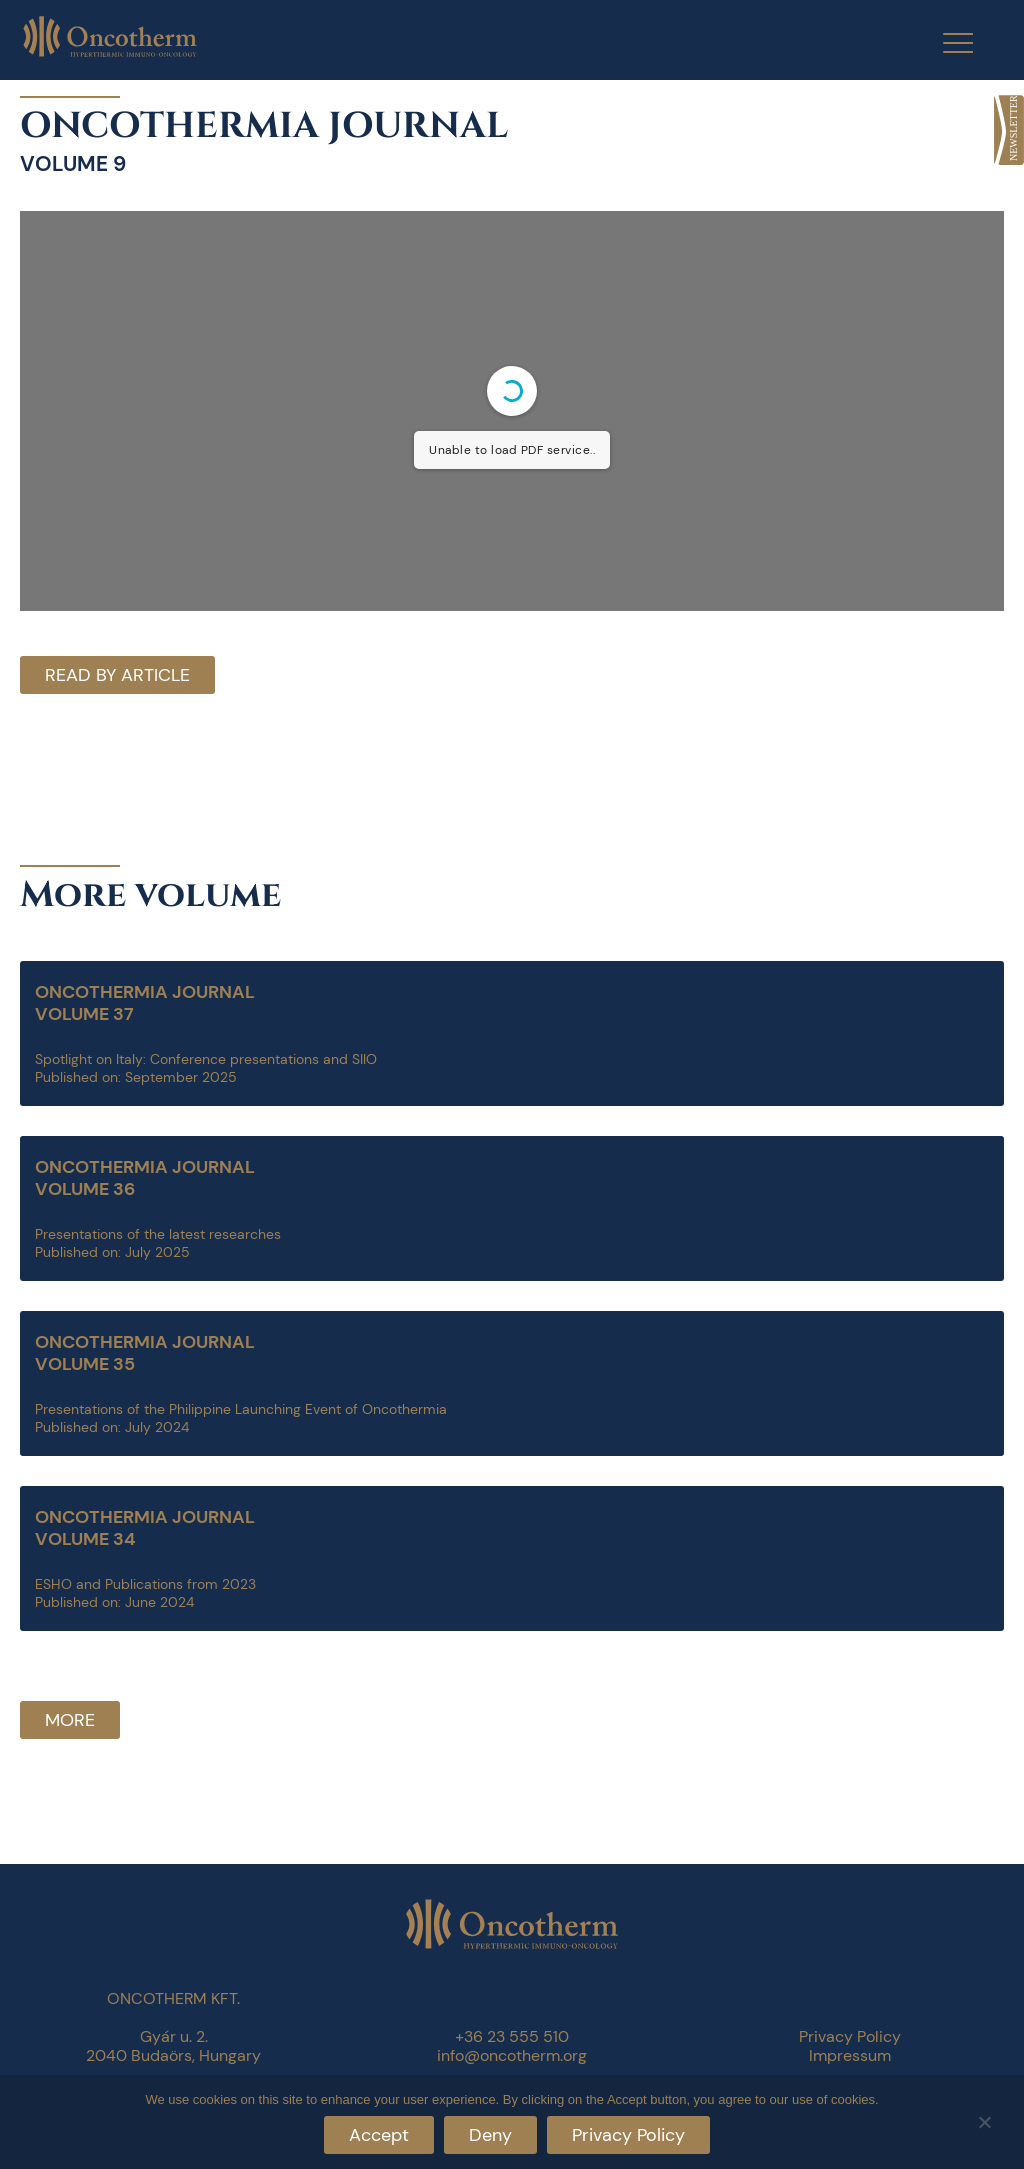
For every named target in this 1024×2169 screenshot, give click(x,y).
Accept (379, 2135)
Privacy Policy (628, 2135)
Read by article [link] (117, 675)
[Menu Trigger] (945, 42)
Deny (490, 2135)
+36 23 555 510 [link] (512, 2036)
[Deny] (984, 2119)
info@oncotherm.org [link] (512, 2055)
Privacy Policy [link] (850, 2036)
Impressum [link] (850, 2055)
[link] (1009, 130)
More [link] (70, 1720)
